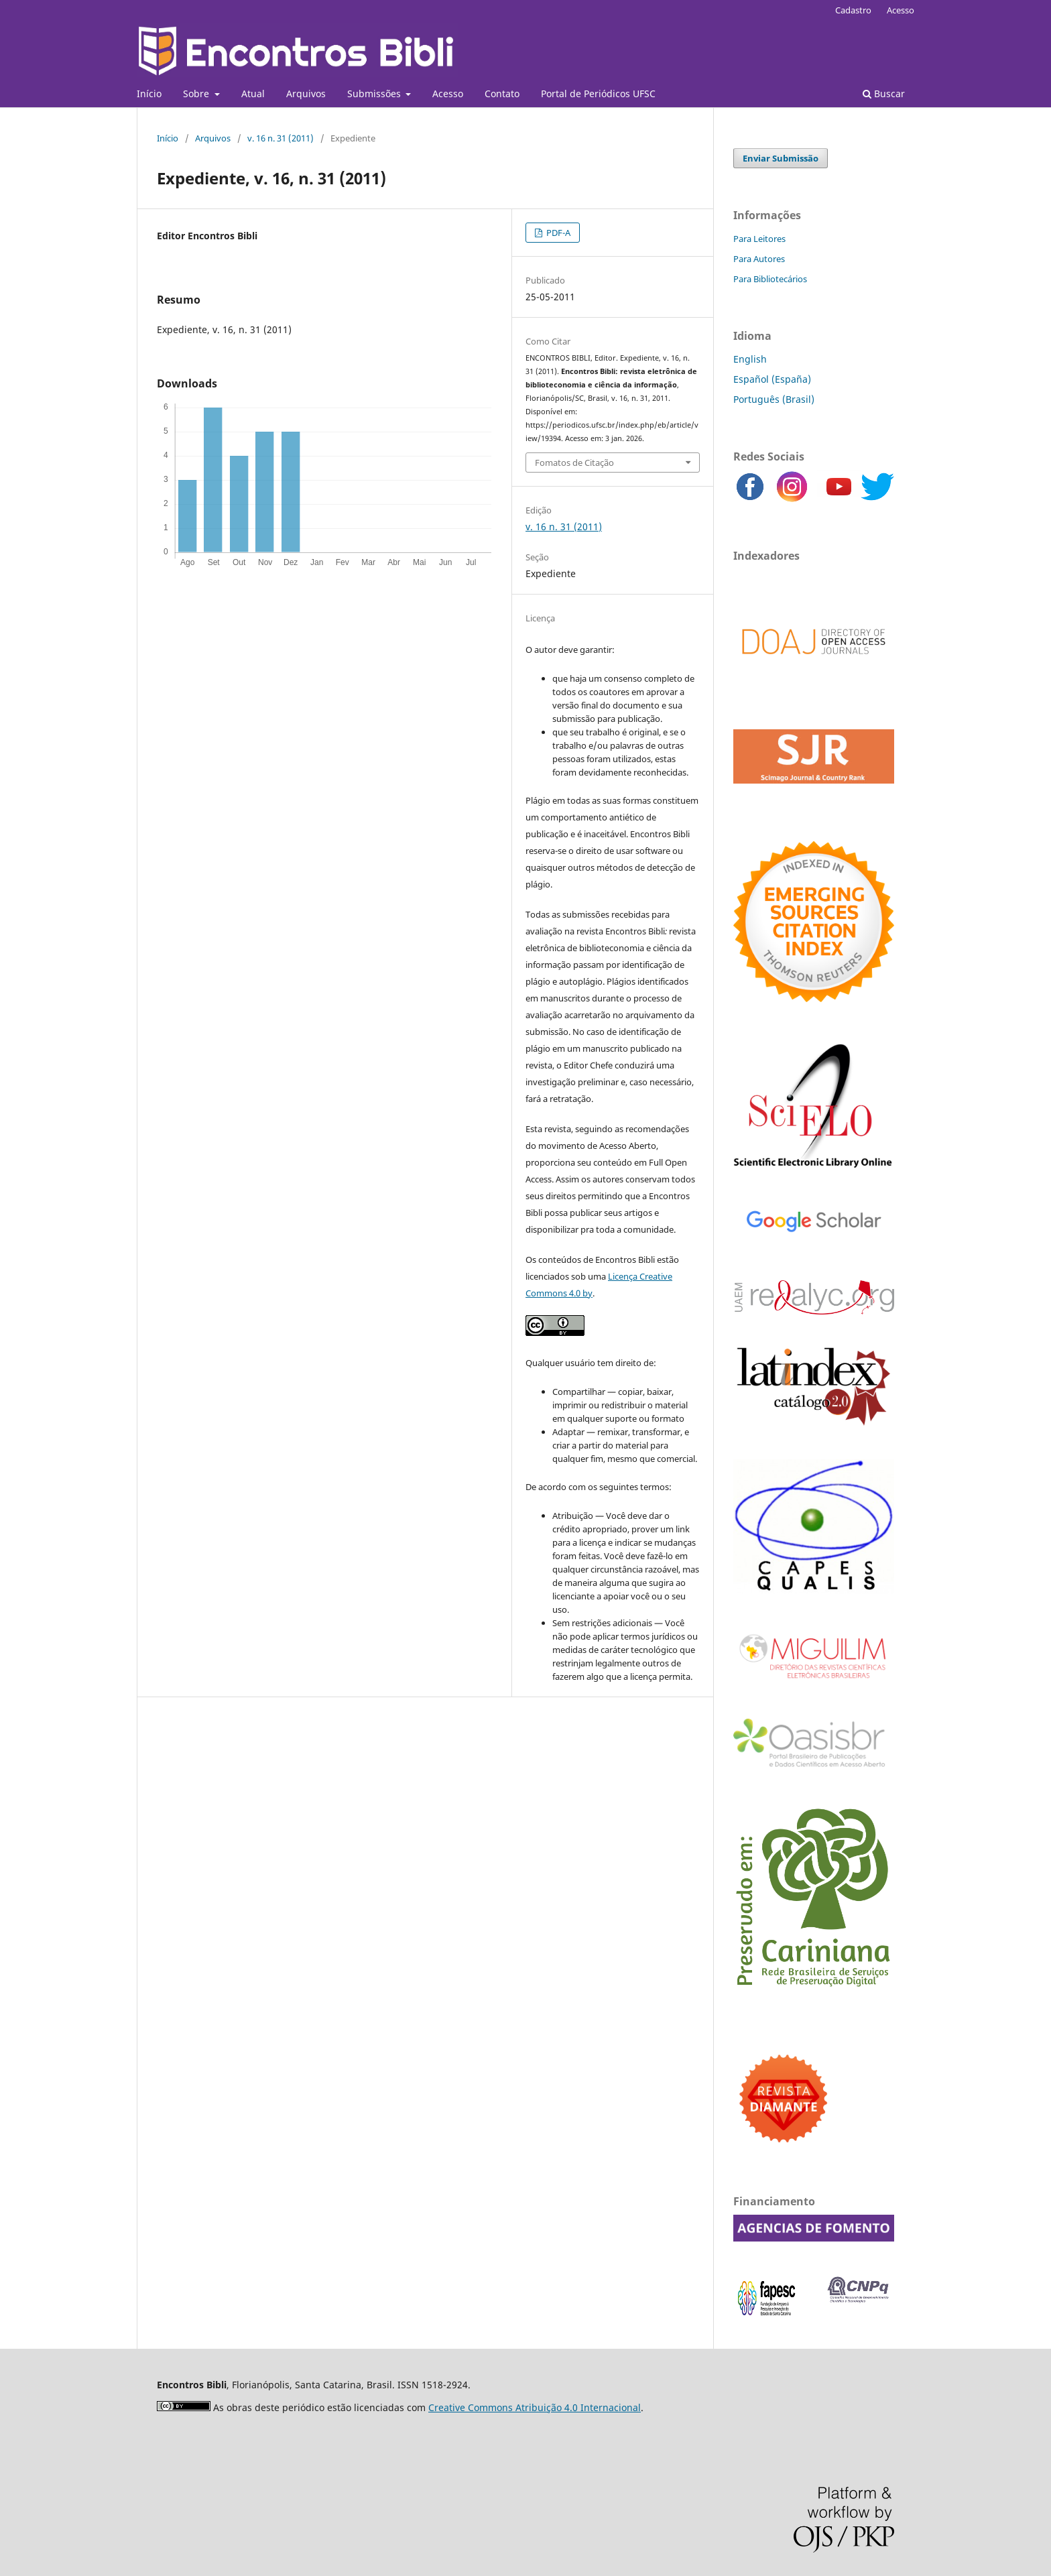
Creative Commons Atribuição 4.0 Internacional (534, 2407)
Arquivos (306, 93)
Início (149, 93)
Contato (502, 93)
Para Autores (759, 259)
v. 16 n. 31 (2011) (280, 138)
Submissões (375, 93)
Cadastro (853, 10)
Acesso (447, 93)
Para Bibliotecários (770, 279)
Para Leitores (759, 239)
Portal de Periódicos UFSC (598, 93)
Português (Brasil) (773, 399)
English (750, 359)
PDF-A (557, 233)
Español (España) (772, 379)
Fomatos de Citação (574, 462)
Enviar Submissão (780, 158)
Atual (253, 93)
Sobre (197, 93)
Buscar (884, 93)
